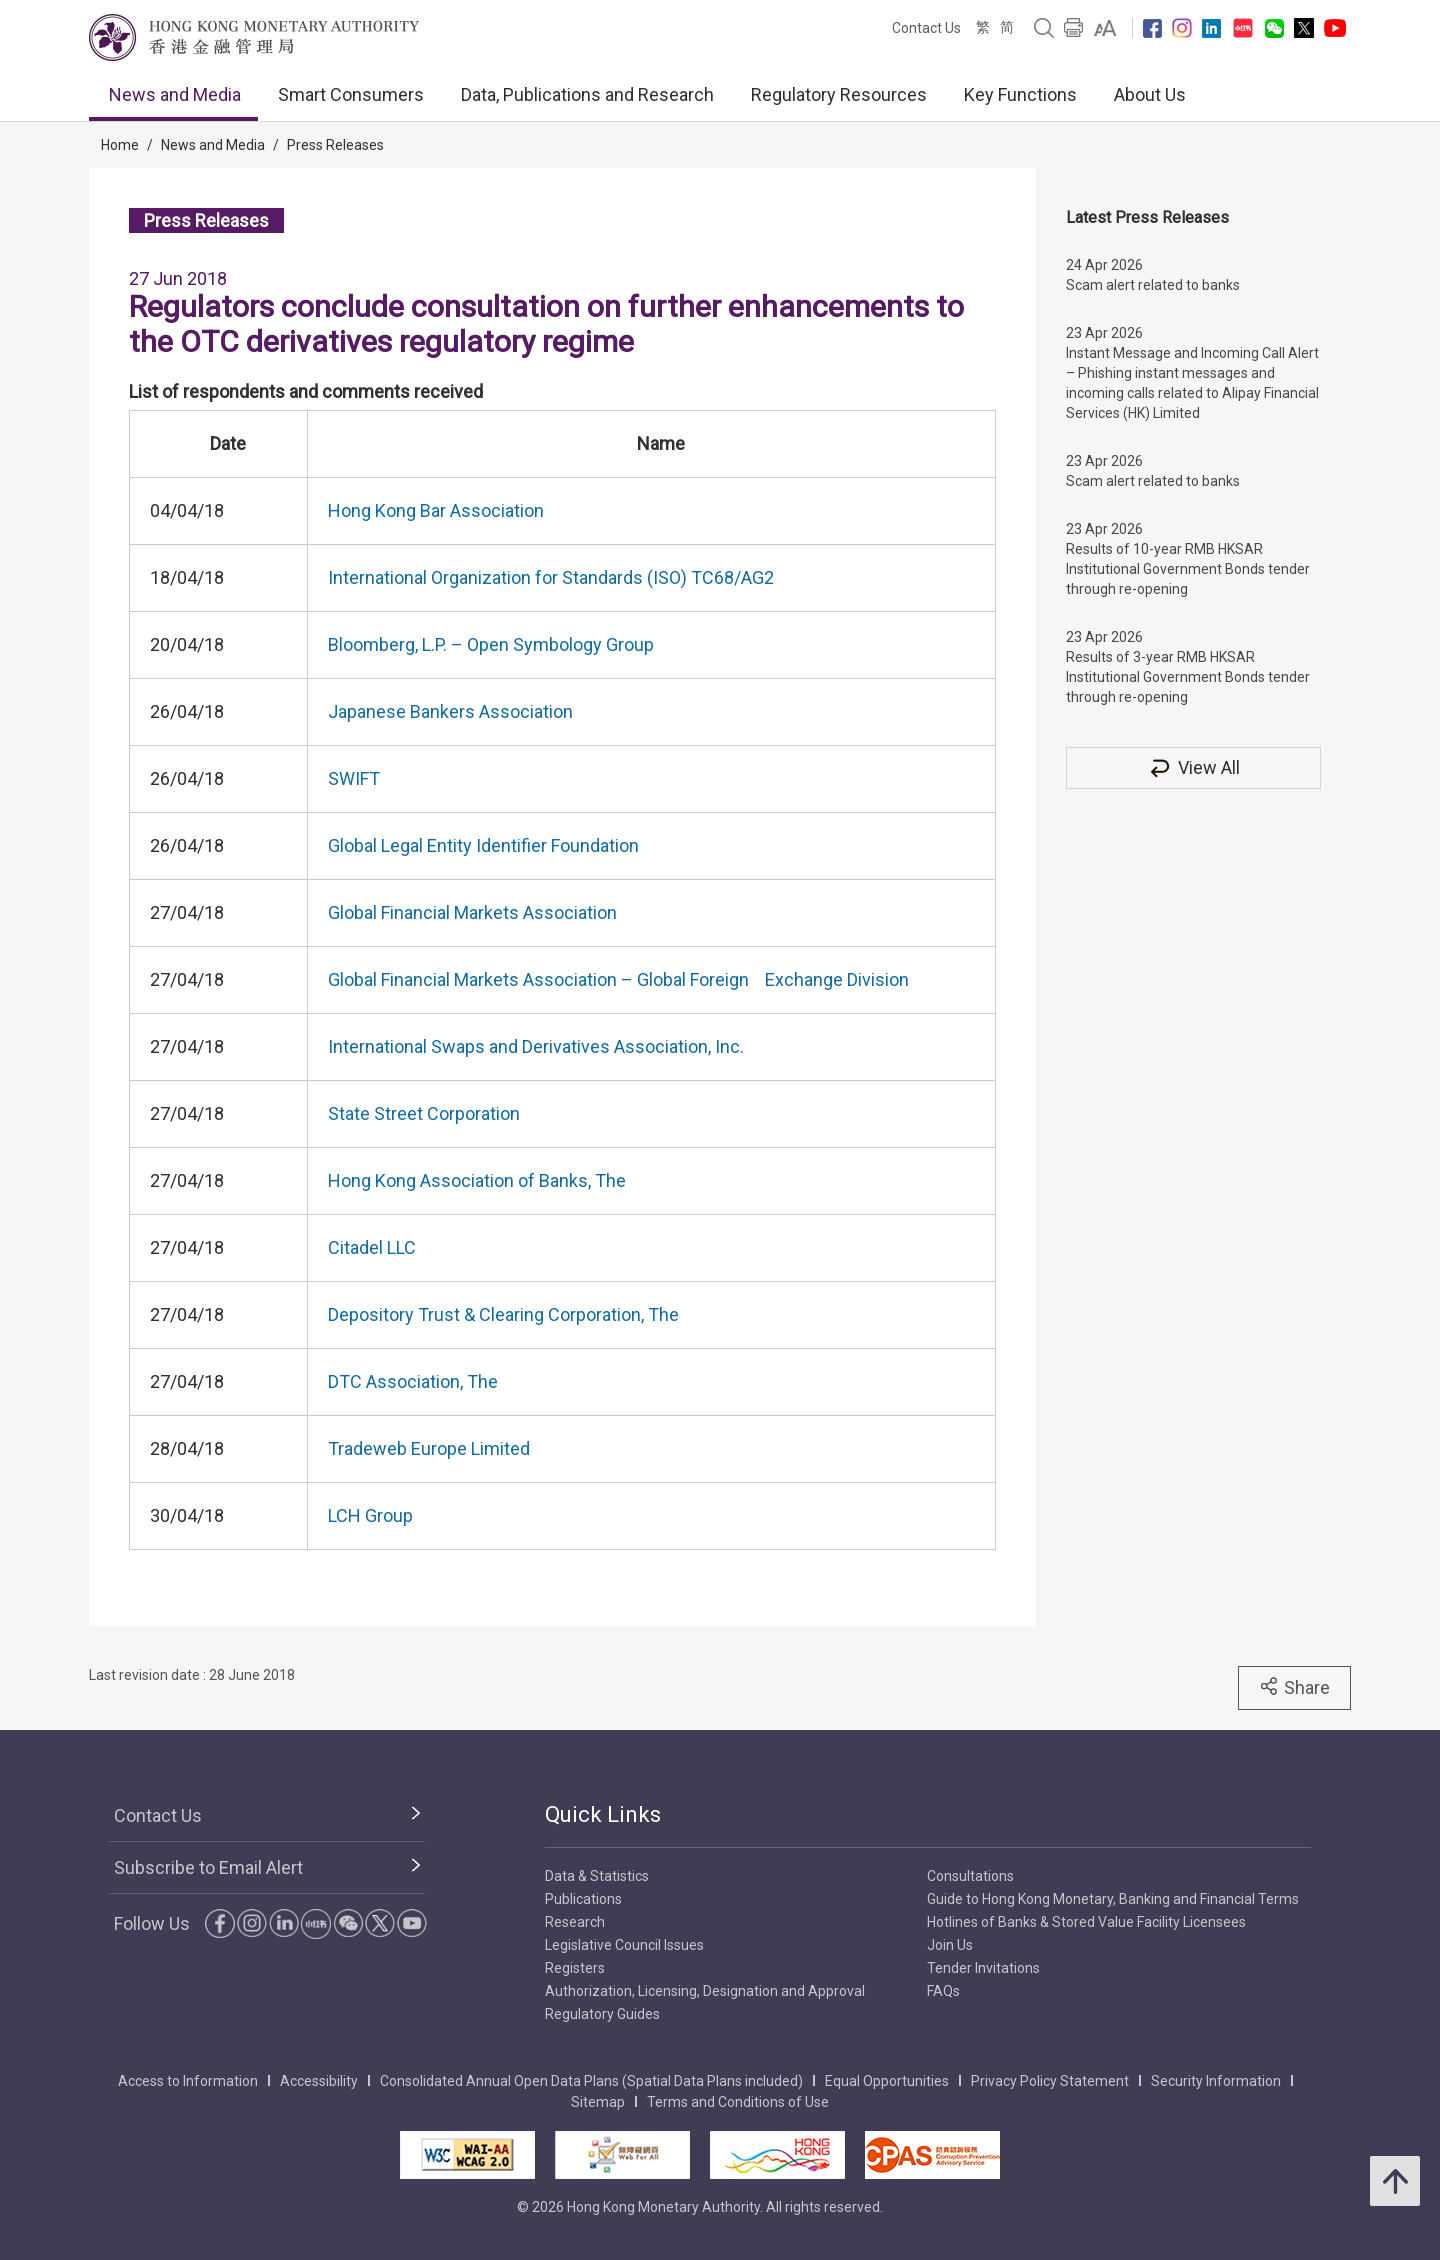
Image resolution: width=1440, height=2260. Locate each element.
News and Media (175, 94)
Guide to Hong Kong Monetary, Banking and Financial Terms (1113, 1899)
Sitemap (598, 2102)
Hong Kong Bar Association (436, 510)
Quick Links (603, 1814)
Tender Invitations (983, 1968)
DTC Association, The (413, 1381)
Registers (575, 1968)
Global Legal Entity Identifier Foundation (483, 845)
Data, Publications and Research (587, 94)
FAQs (943, 1991)
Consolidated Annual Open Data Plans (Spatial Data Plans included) (591, 2081)
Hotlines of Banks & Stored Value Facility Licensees (1086, 1922)
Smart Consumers (351, 94)
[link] (1105, 28)
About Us (1150, 94)
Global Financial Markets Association (472, 912)
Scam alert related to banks (1153, 285)
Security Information (1216, 2081)
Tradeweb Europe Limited (429, 1448)
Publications (583, 1899)
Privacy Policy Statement (1050, 2081)
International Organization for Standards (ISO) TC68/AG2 (551, 577)
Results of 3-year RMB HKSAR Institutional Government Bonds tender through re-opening (1188, 677)
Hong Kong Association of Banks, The (477, 1180)
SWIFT (354, 778)
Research (575, 1922)
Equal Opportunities (887, 2081)
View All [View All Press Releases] (1194, 767)
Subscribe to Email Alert (208, 1867)
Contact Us (926, 28)
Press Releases (335, 145)
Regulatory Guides (602, 2014)
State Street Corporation (424, 1113)
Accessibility (319, 2081)
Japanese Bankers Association (450, 711)
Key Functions (1020, 94)
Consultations (970, 1876)
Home (120, 145)
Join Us (950, 1945)
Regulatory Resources (839, 94)
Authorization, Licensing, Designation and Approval (705, 1991)
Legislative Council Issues (624, 1945)
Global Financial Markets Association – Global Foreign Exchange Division (618, 979)
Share (1294, 1687)
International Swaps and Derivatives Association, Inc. (536, 1046)
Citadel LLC (372, 1247)
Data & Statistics (597, 1876)
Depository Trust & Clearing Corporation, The (503, 1314)
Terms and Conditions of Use (738, 2102)
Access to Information (188, 2081)
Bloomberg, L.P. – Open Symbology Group (491, 644)
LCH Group (370, 1515)
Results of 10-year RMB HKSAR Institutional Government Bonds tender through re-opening (1188, 569)
